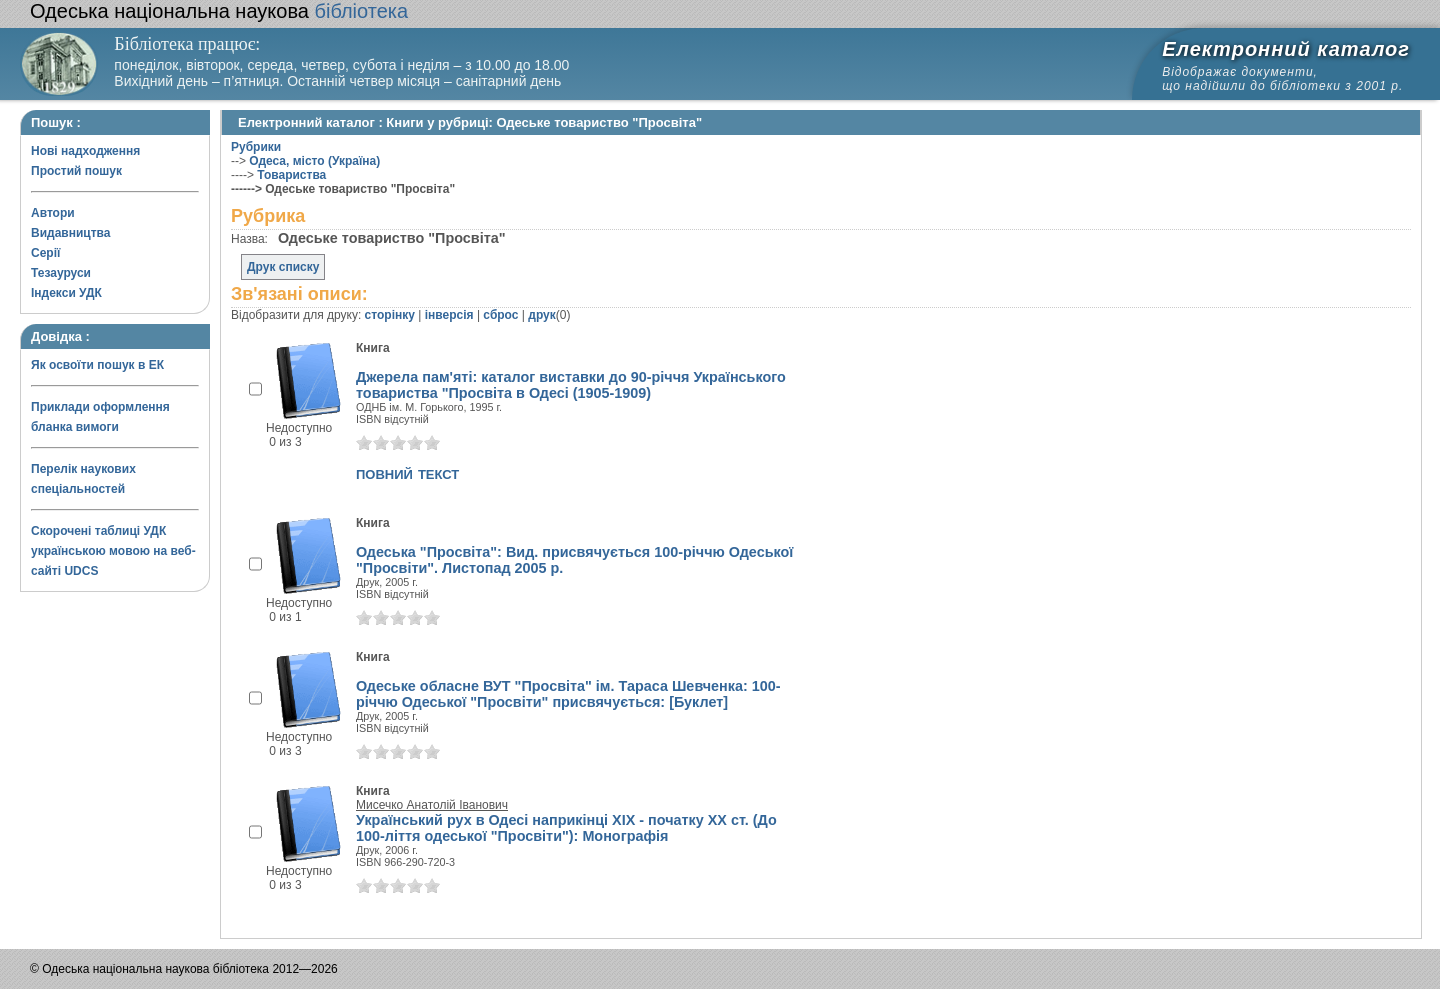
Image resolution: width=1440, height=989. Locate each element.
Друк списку (283, 267)
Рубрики (256, 147)
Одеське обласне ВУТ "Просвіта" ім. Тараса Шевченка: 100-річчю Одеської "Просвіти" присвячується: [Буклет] (568, 694)
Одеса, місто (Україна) (314, 161)
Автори (53, 213)
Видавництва (70, 233)
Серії (45, 253)
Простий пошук (76, 171)
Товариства (291, 175)
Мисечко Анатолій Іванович (432, 805)
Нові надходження (85, 151)
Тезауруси (61, 273)
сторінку (390, 315)
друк (541, 315)
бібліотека (219, 11)
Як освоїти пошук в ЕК (97, 365)
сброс (500, 315)
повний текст (407, 473)
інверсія (449, 315)
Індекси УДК (66, 293)
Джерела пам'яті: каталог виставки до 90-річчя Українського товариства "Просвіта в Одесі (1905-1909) (571, 385)
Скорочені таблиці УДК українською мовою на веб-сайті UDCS (113, 551)
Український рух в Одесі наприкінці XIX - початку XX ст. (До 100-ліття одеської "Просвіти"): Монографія (566, 828)
